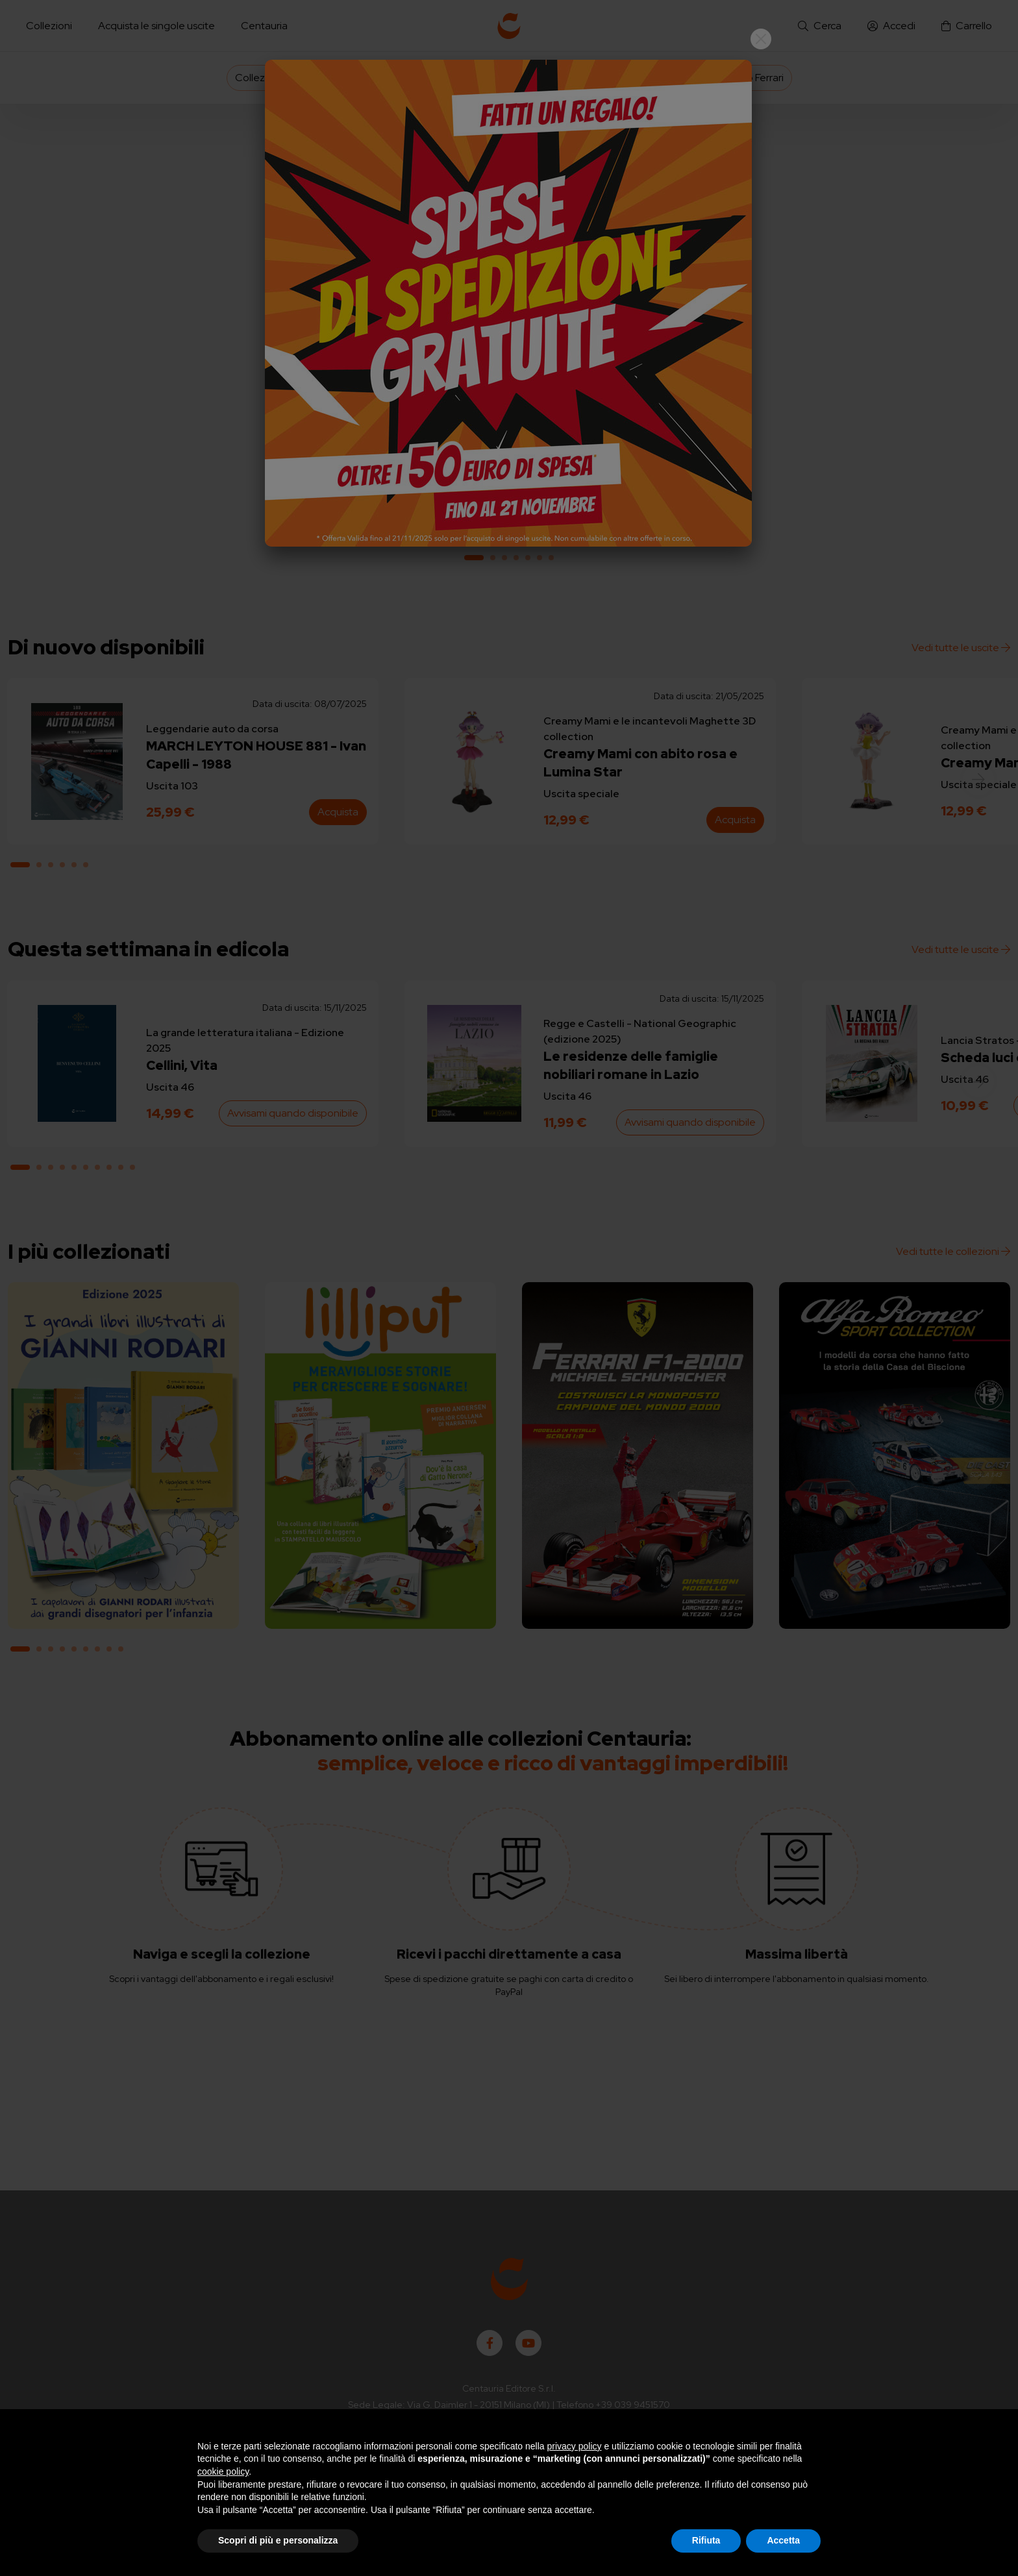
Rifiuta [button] (706, 2540)
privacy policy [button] (574, 2446)
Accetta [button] (783, 2540)
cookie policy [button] (223, 2471)
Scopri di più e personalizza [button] (278, 2540)
